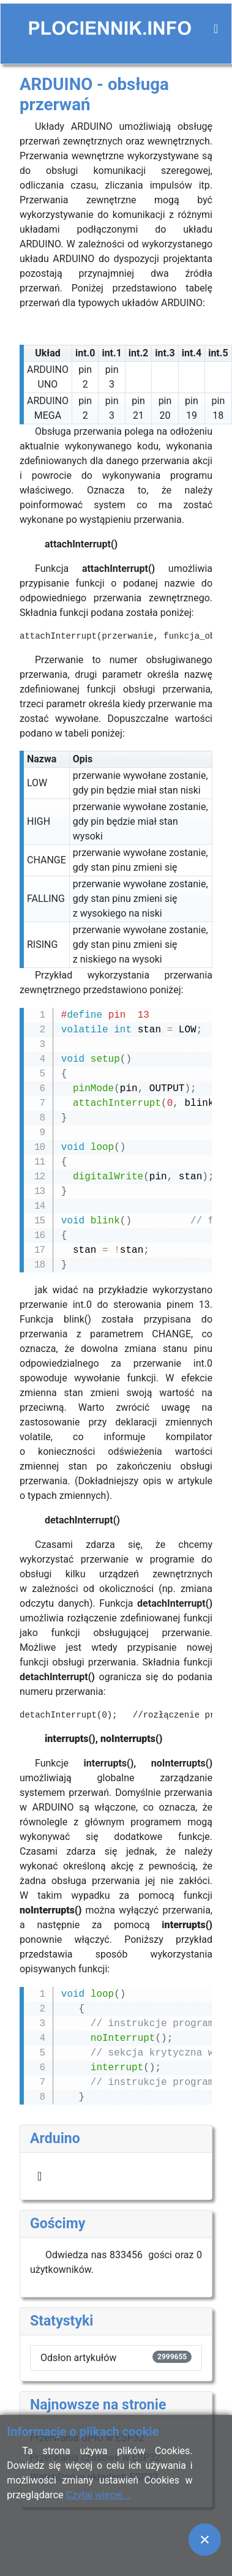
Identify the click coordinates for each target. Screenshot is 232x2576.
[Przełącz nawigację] (215, 28)
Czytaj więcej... (97, 2495)
